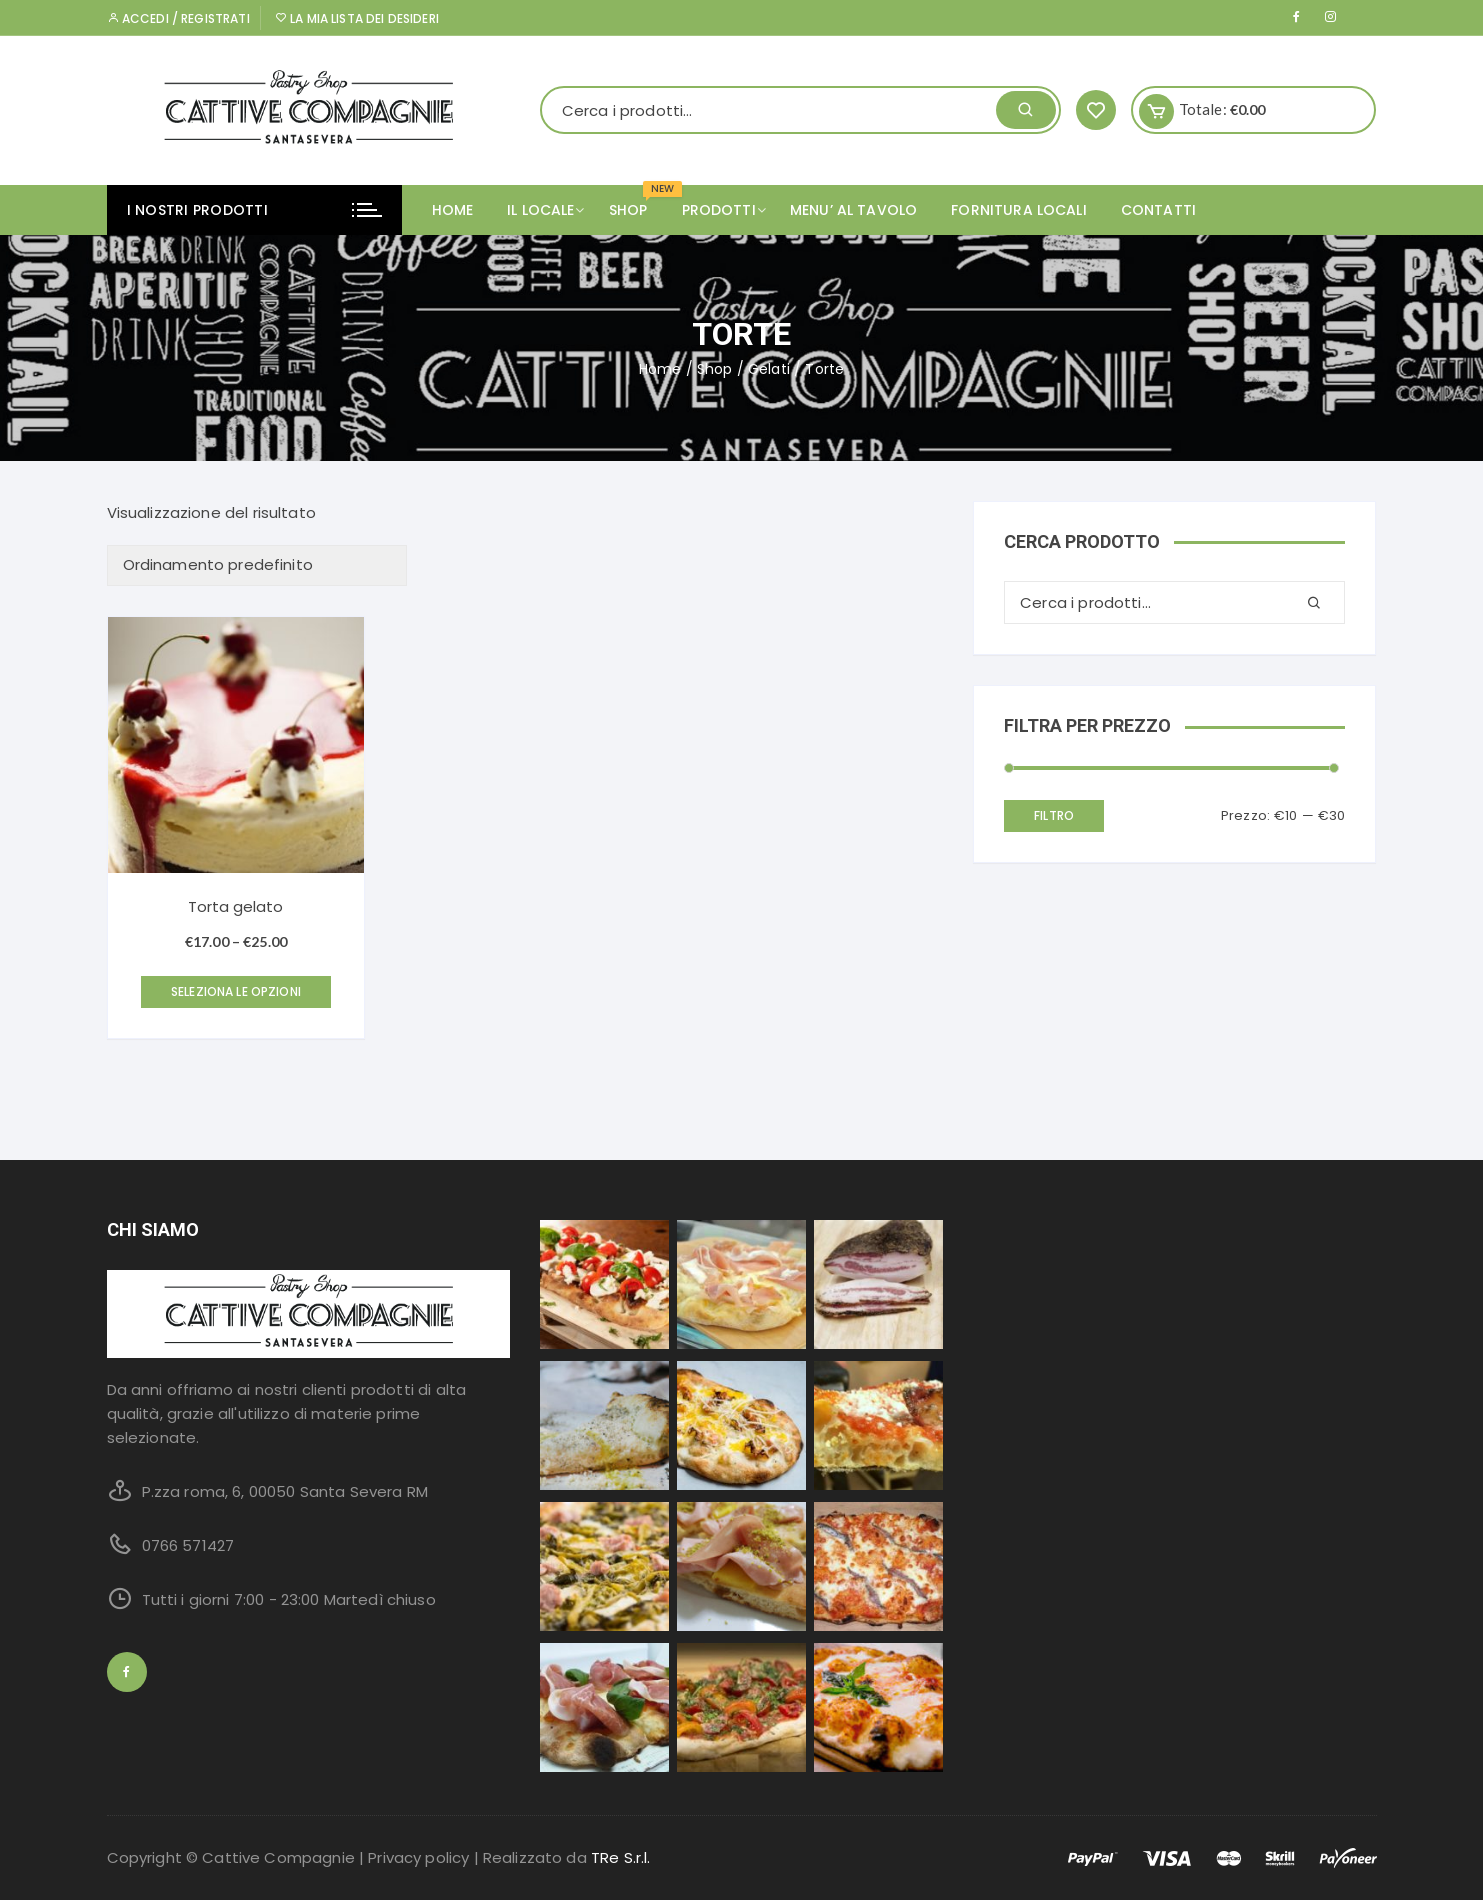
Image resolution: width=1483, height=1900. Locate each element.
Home (453, 210)
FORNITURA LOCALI (1018, 210)
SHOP (636, 202)
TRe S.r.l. (621, 1857)
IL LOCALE (548, 210)
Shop (715, 369)
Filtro (1054, 815)
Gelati (769, 369)
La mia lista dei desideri (357, 18)
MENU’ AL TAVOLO (853, 210)
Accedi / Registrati (178, 18)
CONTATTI (1158, 210)
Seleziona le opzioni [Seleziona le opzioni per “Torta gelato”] (236, 991)
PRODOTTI (726, 210)
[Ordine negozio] (257, 565)
